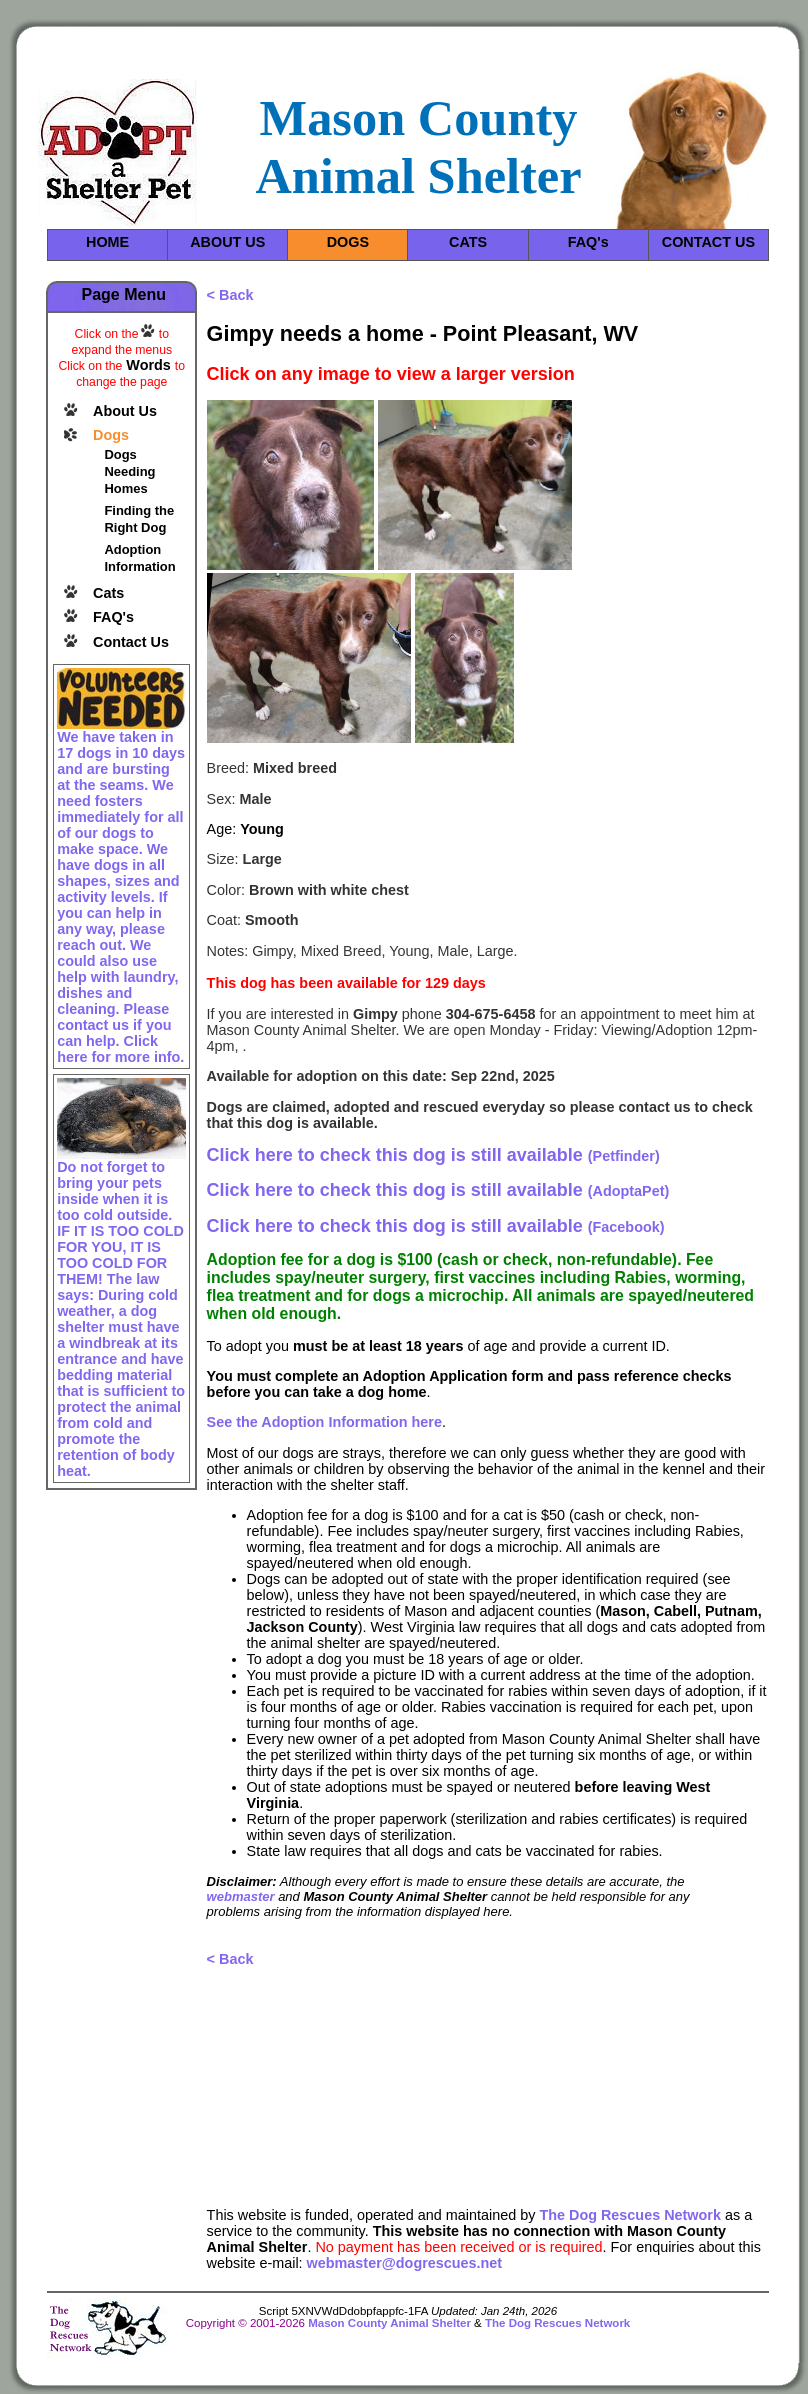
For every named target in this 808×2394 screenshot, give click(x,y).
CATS (468, 242)
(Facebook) (436, 1227)
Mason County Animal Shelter (389, 2323)
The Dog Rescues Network (630, 2215)
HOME (107, 242)
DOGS (348, 242)
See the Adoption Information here (324, 1422)
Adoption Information (139, 558)
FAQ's (588, 242)
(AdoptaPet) (438, 1191)
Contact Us (131, 642)
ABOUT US (227, 242)
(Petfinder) (433, 1156)
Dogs (111, 435)
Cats (108, 593)
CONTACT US (708, 242)
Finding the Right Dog (139, 519)
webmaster (241, 1896)
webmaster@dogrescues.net (405, 2263)
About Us (125, 411)
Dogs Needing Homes (129, 471)
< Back (230, 295)
